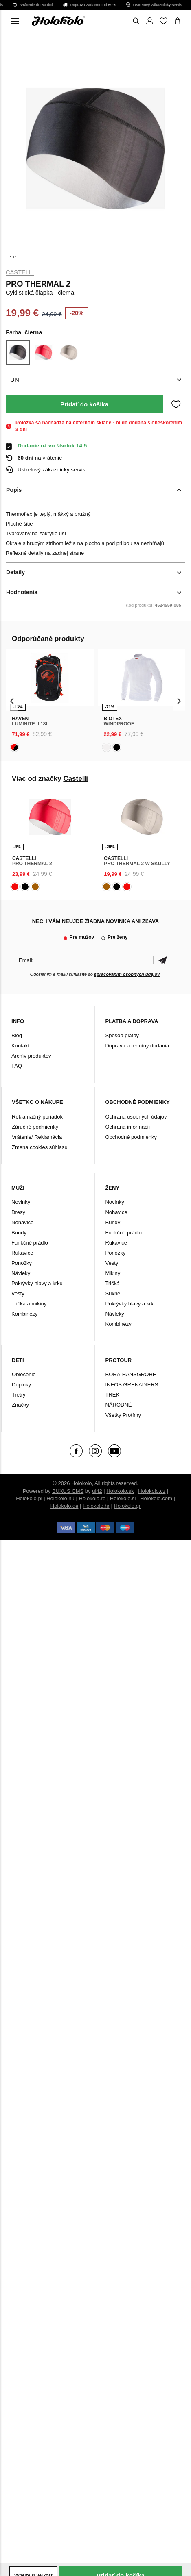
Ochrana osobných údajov (136, 1117)
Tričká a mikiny (28, 1304)
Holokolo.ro (92, 1498)
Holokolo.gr (127, 1506)
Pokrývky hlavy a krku (37, 1283)
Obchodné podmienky (130, 1137)
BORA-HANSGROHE (130, 1374)
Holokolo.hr (96, 1506)
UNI (15, 379)
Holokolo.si (123, 1498)
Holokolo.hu (60, 1498)
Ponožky (21, 1263)
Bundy (18, 1232)
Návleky (20, 1273)
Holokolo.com (156, 1498)
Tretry (18, 1395)
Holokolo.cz (151, 1491)
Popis (14, 490)
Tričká (112, 1283)
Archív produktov (31, 1056)
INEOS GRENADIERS (131, 1384)
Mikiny (112, 1273)
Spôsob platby (121, 1035)
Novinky (20, 1202)
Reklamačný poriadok (37, 1117)
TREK (112, 1395)
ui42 (97, 1491)
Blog (16, 1035)
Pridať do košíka (84, 404)
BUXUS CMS (67, 1491)
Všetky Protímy (123, 1415)
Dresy (18, 1212)
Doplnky (21, 1384)
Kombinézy (24, 1314)
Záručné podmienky (35, 1127)
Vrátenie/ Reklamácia (37, 1137)
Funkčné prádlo (29, 1243)
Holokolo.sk (120, 1491)
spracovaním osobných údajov (127, 974)
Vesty (17, 1293)
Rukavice (22, 1253)
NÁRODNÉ (118, 1405)
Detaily (15, 572)
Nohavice (22, 1222)
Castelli (20, 272)
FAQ (16, 1066)
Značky (20, 1405)
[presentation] (12, 701)
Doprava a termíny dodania (137, 1046)
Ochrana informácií (127, 1127)
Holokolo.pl (29, 1498)
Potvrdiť (163, 960)
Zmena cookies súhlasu (40, 1147)
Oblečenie (24, 1374)
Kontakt (20, 1046)
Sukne (112, 1293)
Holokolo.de (64, 1506)
